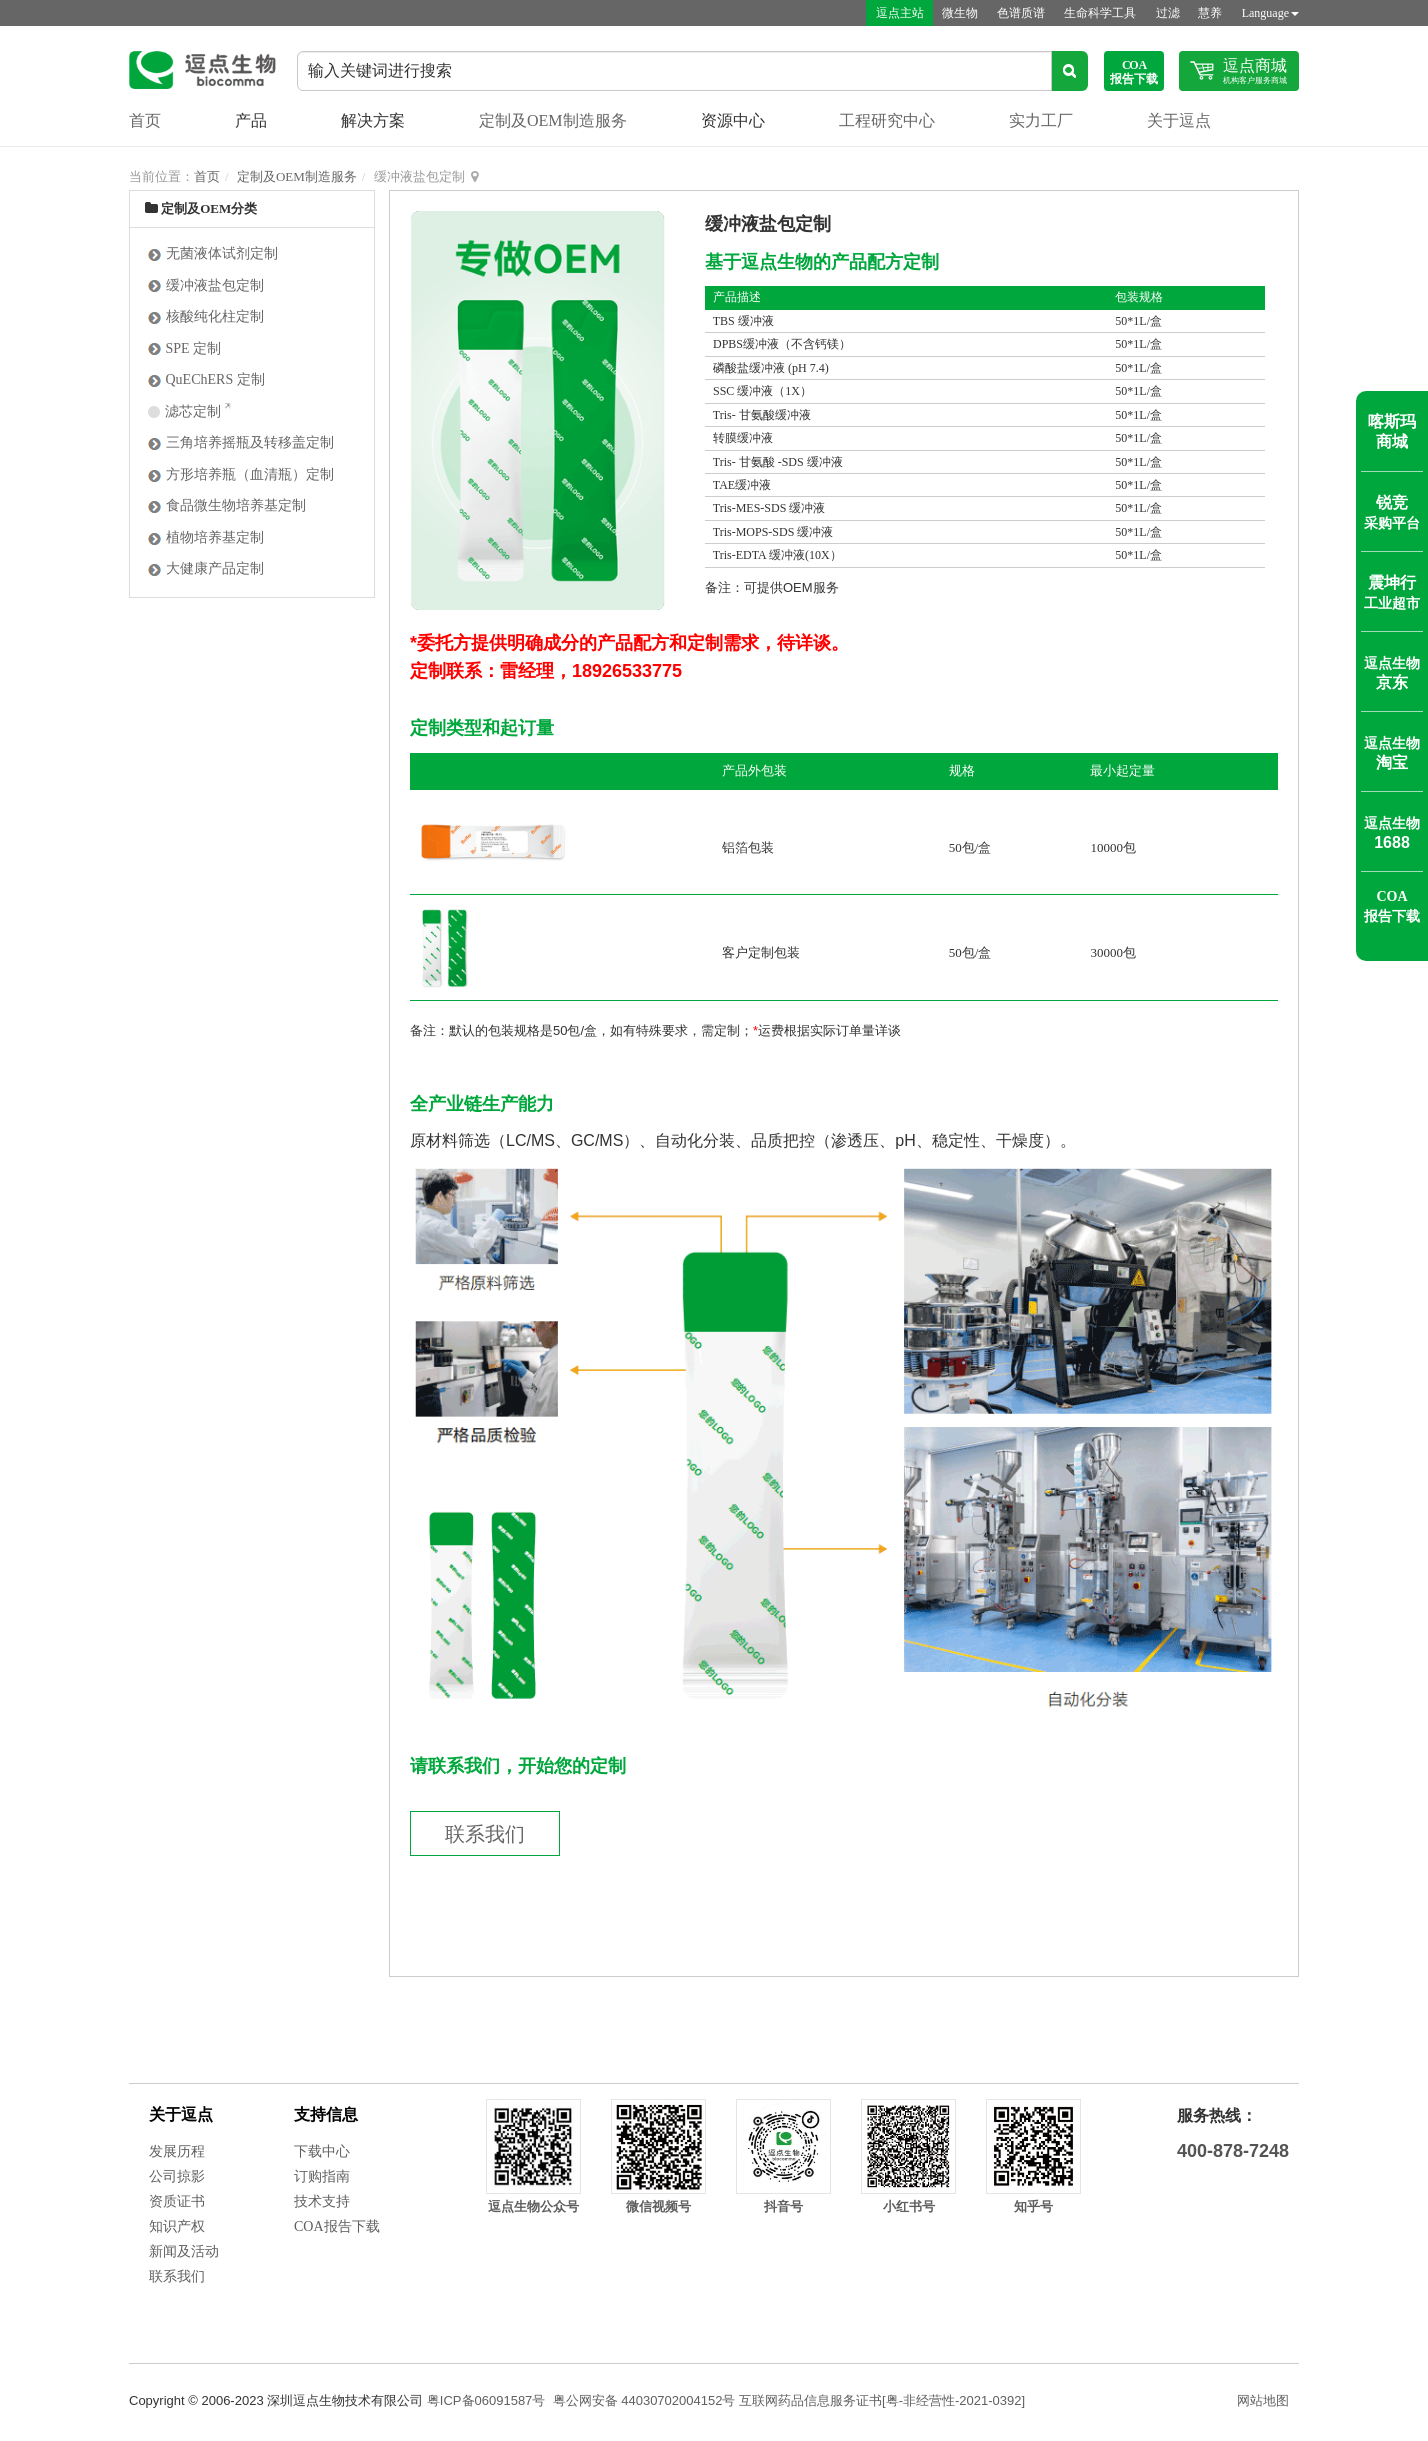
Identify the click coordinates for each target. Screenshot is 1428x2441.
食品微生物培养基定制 (226, 505)
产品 (251, 120)
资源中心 (733, 120)
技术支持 (322, 2201)
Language (1270, 13)
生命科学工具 (1098, 13)
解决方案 (373, 120)
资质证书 (177, 2201)
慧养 (1210, 13)
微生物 (956, 13)
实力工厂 (1041, 120)
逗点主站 (894, 13)
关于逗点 (1179, 120)
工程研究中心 (887, 120)
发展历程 (177, 2151)
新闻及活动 (184, 2251)
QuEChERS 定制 (206, 379)
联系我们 (485, 1834)
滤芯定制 (185, 411)
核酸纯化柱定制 (205, 316)
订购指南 (322, 2176)
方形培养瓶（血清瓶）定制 (240, 474)
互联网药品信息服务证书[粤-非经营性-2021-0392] (882, 2400)
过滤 (1166, 13)
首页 (145, 120)
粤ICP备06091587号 (486, 2400)
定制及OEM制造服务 (553, 120)
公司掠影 (177, 2176)
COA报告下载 (337, 2226)
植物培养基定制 (205, 537)
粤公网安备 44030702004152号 (644, 2400)
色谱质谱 (1018, 13)
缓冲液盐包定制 (205, 285)
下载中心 (322, 2151)
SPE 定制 (184, 348)
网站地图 (1263, 2400)
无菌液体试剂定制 (212, 253)
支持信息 (326, 2114)
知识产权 (177, 2226)
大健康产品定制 (205, 568)
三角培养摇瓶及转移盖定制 (240, 442)
